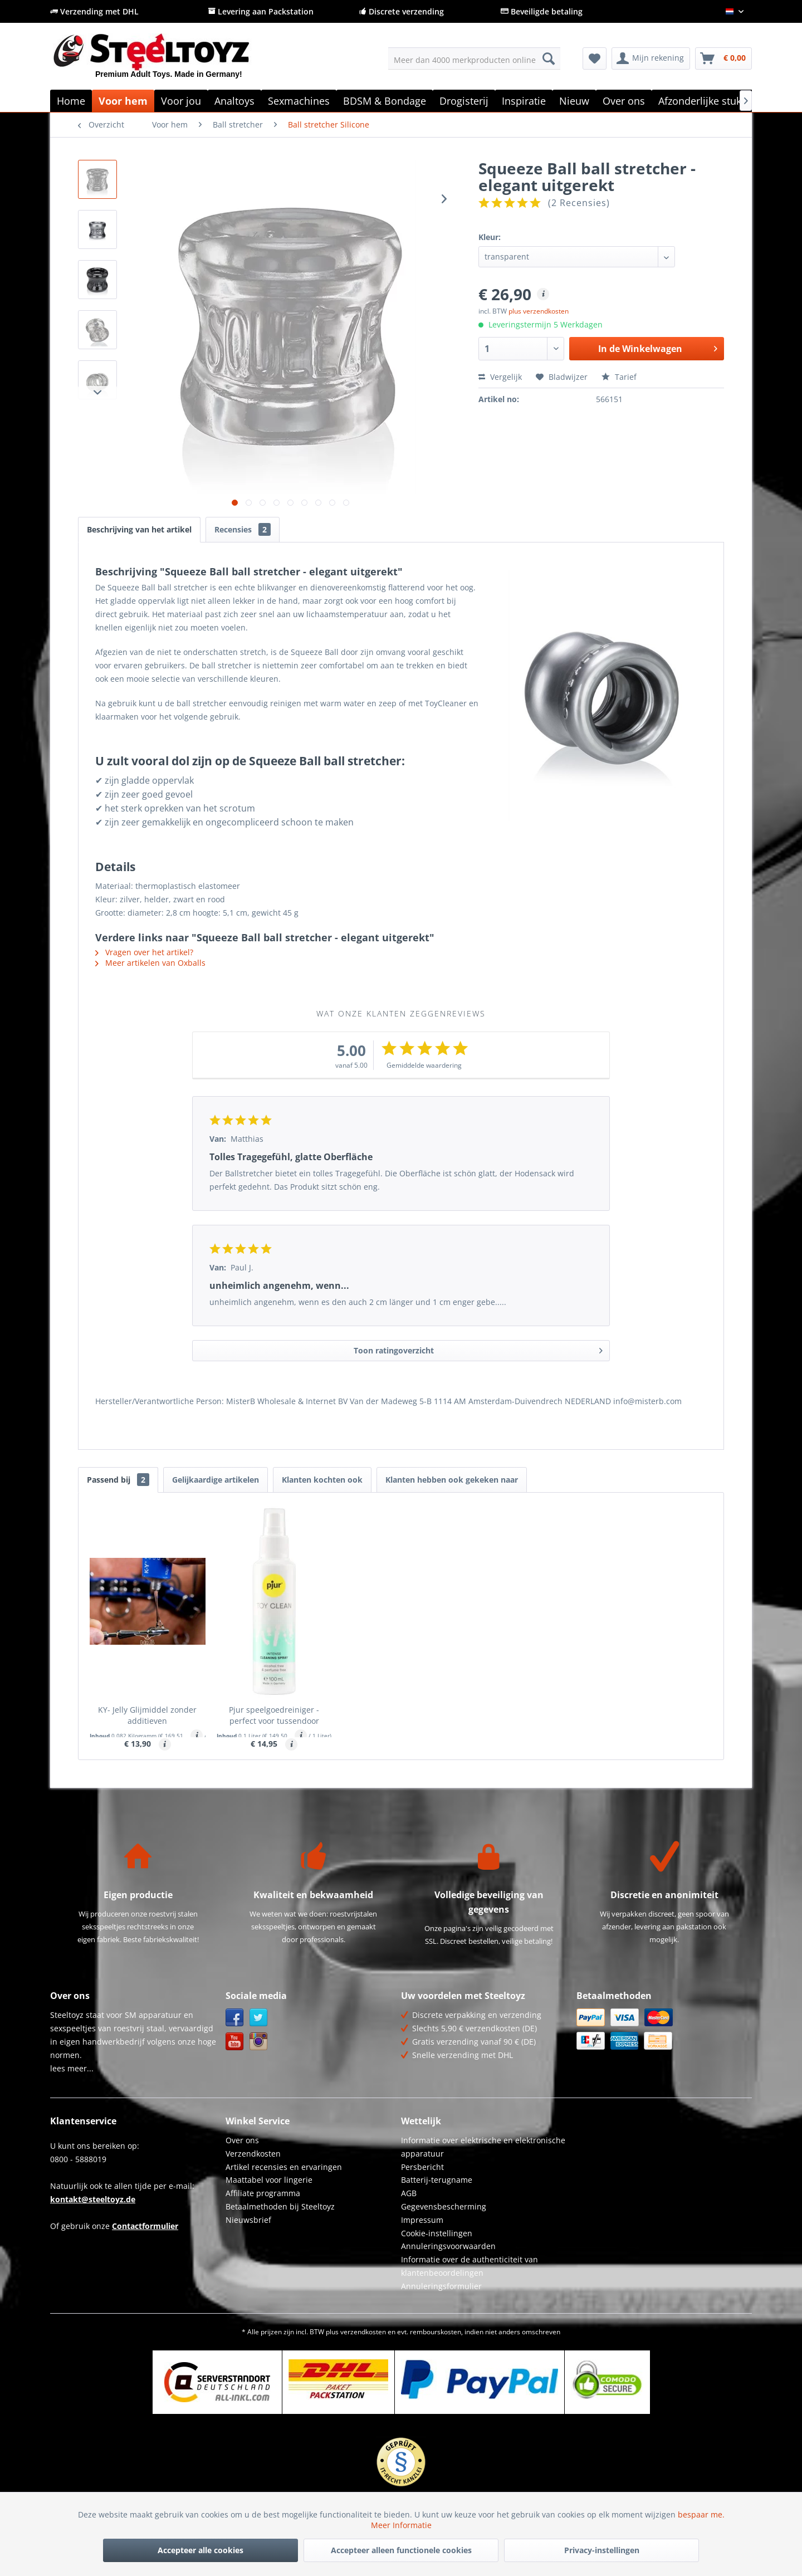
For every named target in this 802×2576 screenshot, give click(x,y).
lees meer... (72, 2068)
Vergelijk (500, 377)
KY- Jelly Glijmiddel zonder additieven (147, 1715)
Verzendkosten (253, 2153)
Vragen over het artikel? (144, 952)
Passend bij (118, 1479)
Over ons (242, 2140)
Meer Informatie (401, 2525)
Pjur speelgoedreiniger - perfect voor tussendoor (274, 1715)
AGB (409, 2193)
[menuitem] (474, 58)
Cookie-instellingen (436, 2233)
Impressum (422, 2220)
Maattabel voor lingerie (269, 2179)
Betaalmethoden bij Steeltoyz (280, 2206)
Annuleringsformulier (441, 2286)
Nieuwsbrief (248, 2220)
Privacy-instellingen (601, 2550)
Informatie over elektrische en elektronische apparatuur (483, 2147)
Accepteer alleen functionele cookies (401, 2550)
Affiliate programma (263, 2193)
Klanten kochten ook (322, 1479)
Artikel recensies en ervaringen (284, 2167)
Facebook (235, 2017)
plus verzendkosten (538, 311)
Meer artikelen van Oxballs (150, 962)
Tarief (619, 377)
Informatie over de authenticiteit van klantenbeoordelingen (469, 2266)
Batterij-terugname (436, 2179)
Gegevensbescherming (443, 2206)
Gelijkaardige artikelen (215, 1479)
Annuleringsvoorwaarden (448, 2246)
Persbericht (422, 2167)
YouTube (235, 2041)
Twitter (259, 2017)
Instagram (259, 2041)
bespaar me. (701, 2514)
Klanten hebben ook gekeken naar (451, 1479)
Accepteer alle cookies (200, 2550)
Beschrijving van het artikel (139, 529)
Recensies (242, 529)
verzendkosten (363, 2332)
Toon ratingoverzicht (478, 1349)
